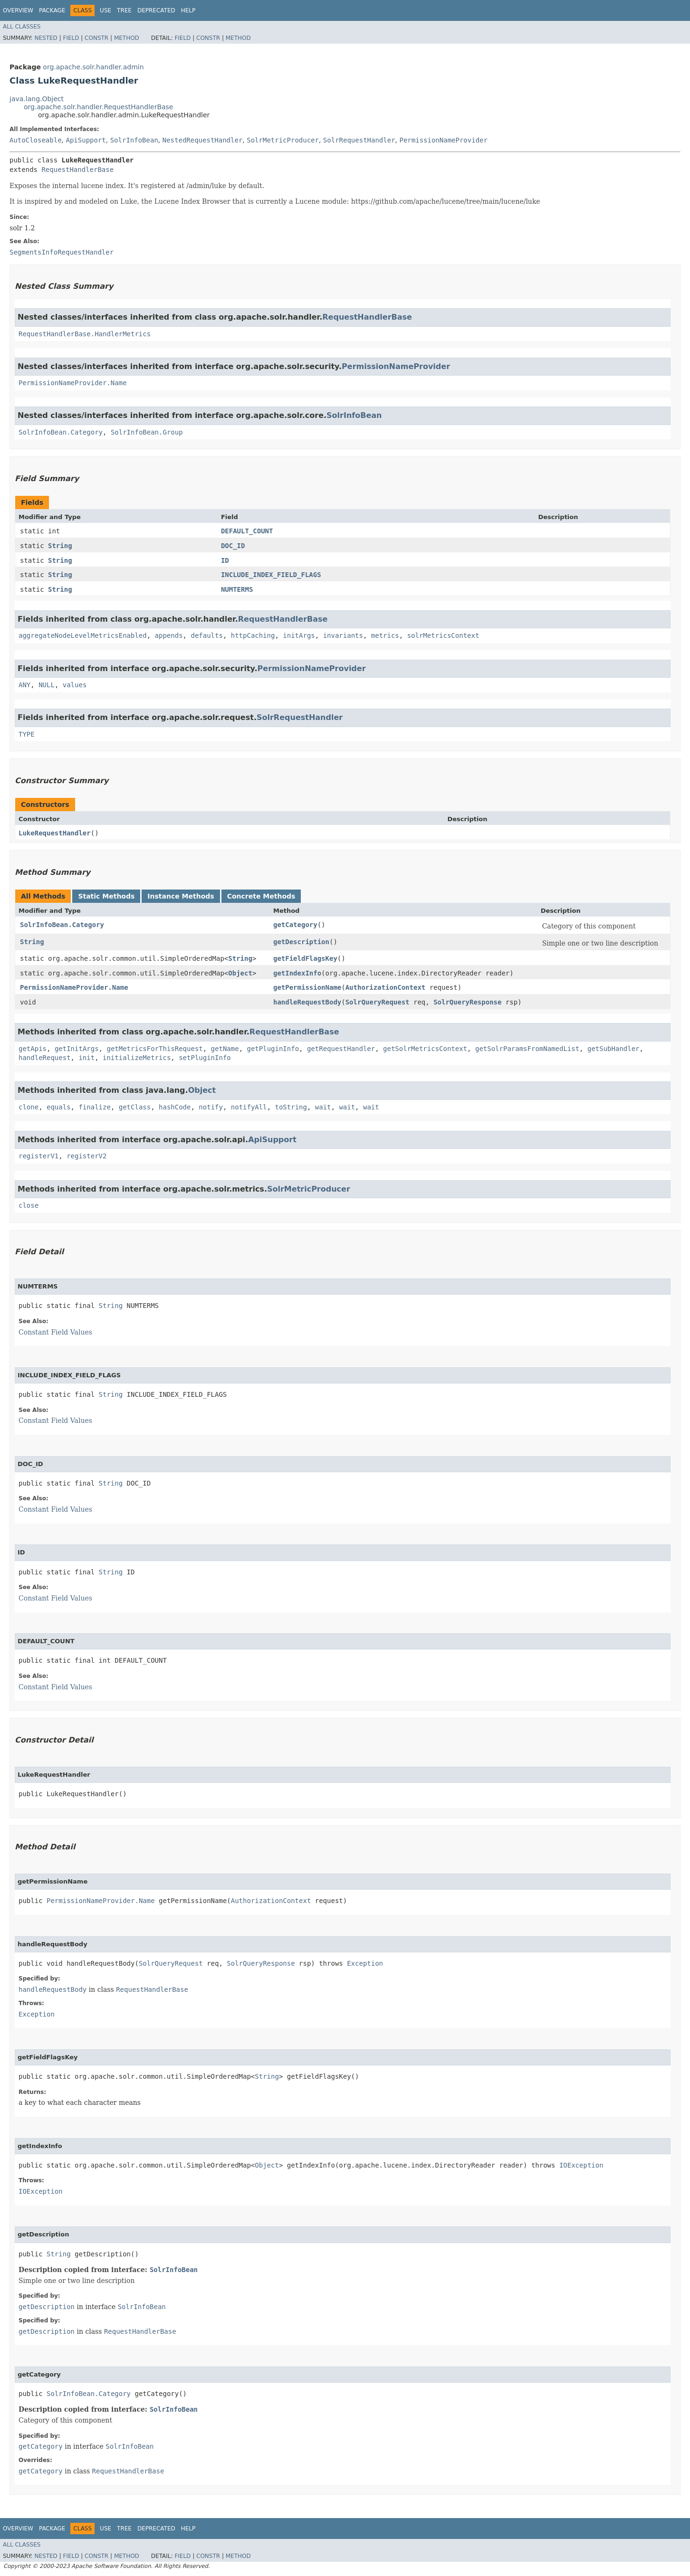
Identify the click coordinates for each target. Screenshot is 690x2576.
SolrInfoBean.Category (61, 432)
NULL (46, 685)
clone (28, 1107)
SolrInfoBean (134, 140)
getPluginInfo (273, 1048)
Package (52, 10)
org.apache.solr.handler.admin (93, 67)
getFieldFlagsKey (305, 958)
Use (105, 10)
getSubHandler (613, 1048)
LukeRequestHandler (55, 833)
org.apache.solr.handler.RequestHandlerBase (98, 107)
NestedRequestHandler (203, 140)
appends (169, 635)
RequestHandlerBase (77, 169)
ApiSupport (85, 140)
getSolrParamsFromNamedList (527, 1048)
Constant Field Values (55, 1332)
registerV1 (38, 1156)
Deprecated (156, 10)
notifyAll (249, 1107)
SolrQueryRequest (377, 1002)
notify (211, 1107)
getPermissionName (307, 987)
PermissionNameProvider (443, 140)
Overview (18, 10)
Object (240, 973)
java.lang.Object (37, 99)
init (86, 1057)
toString (291, 1107)
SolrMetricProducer (283, 140)
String (60, 545)
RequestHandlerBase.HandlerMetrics (85, 334)
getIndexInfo (297, 973)
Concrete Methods (261, 896)
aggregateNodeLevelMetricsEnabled (83, 635)
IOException (581, 2165)
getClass (135, 1107)
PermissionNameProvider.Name (73, 383)
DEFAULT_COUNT (247, 531)
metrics (385, 635)
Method (126, 38)
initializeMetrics (137, 1057)
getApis (33, 1048)
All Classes (21, 26)
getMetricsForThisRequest (154, 1048)
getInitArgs (77, 1048)
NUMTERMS (237, 589)
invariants (343, 635)
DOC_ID (233, 545)
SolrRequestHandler (359, 140)
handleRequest (45, 1057)
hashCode (175, 1107)
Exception (365, 1963)
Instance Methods (180, 896)
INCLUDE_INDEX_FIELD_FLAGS (271, 574)
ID (225, 560)
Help (188, 10)
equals (59, 1107)
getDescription (301, 942)
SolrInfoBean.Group (147, 432)
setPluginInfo (205, 1057)
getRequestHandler (341, 1048)
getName (225, 1048)
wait (323, 1107)
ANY (24, 685)
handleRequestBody (307, 1002)
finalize (94, 1107)
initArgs (299, 635)
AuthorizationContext (385, 987)
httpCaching (253, 635)
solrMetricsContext (443, 635)
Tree (124, 10)
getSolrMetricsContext (425, 1048)
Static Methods (106, 896)
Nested (45, 38)
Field (71, 38)
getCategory (295, 924)
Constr (96, 38)
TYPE (27, 734)
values (75, 685)
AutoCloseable (36, 140)
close (28, 1205)
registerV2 (86, 1156)
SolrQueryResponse (467, 1002)
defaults (206, 635)
